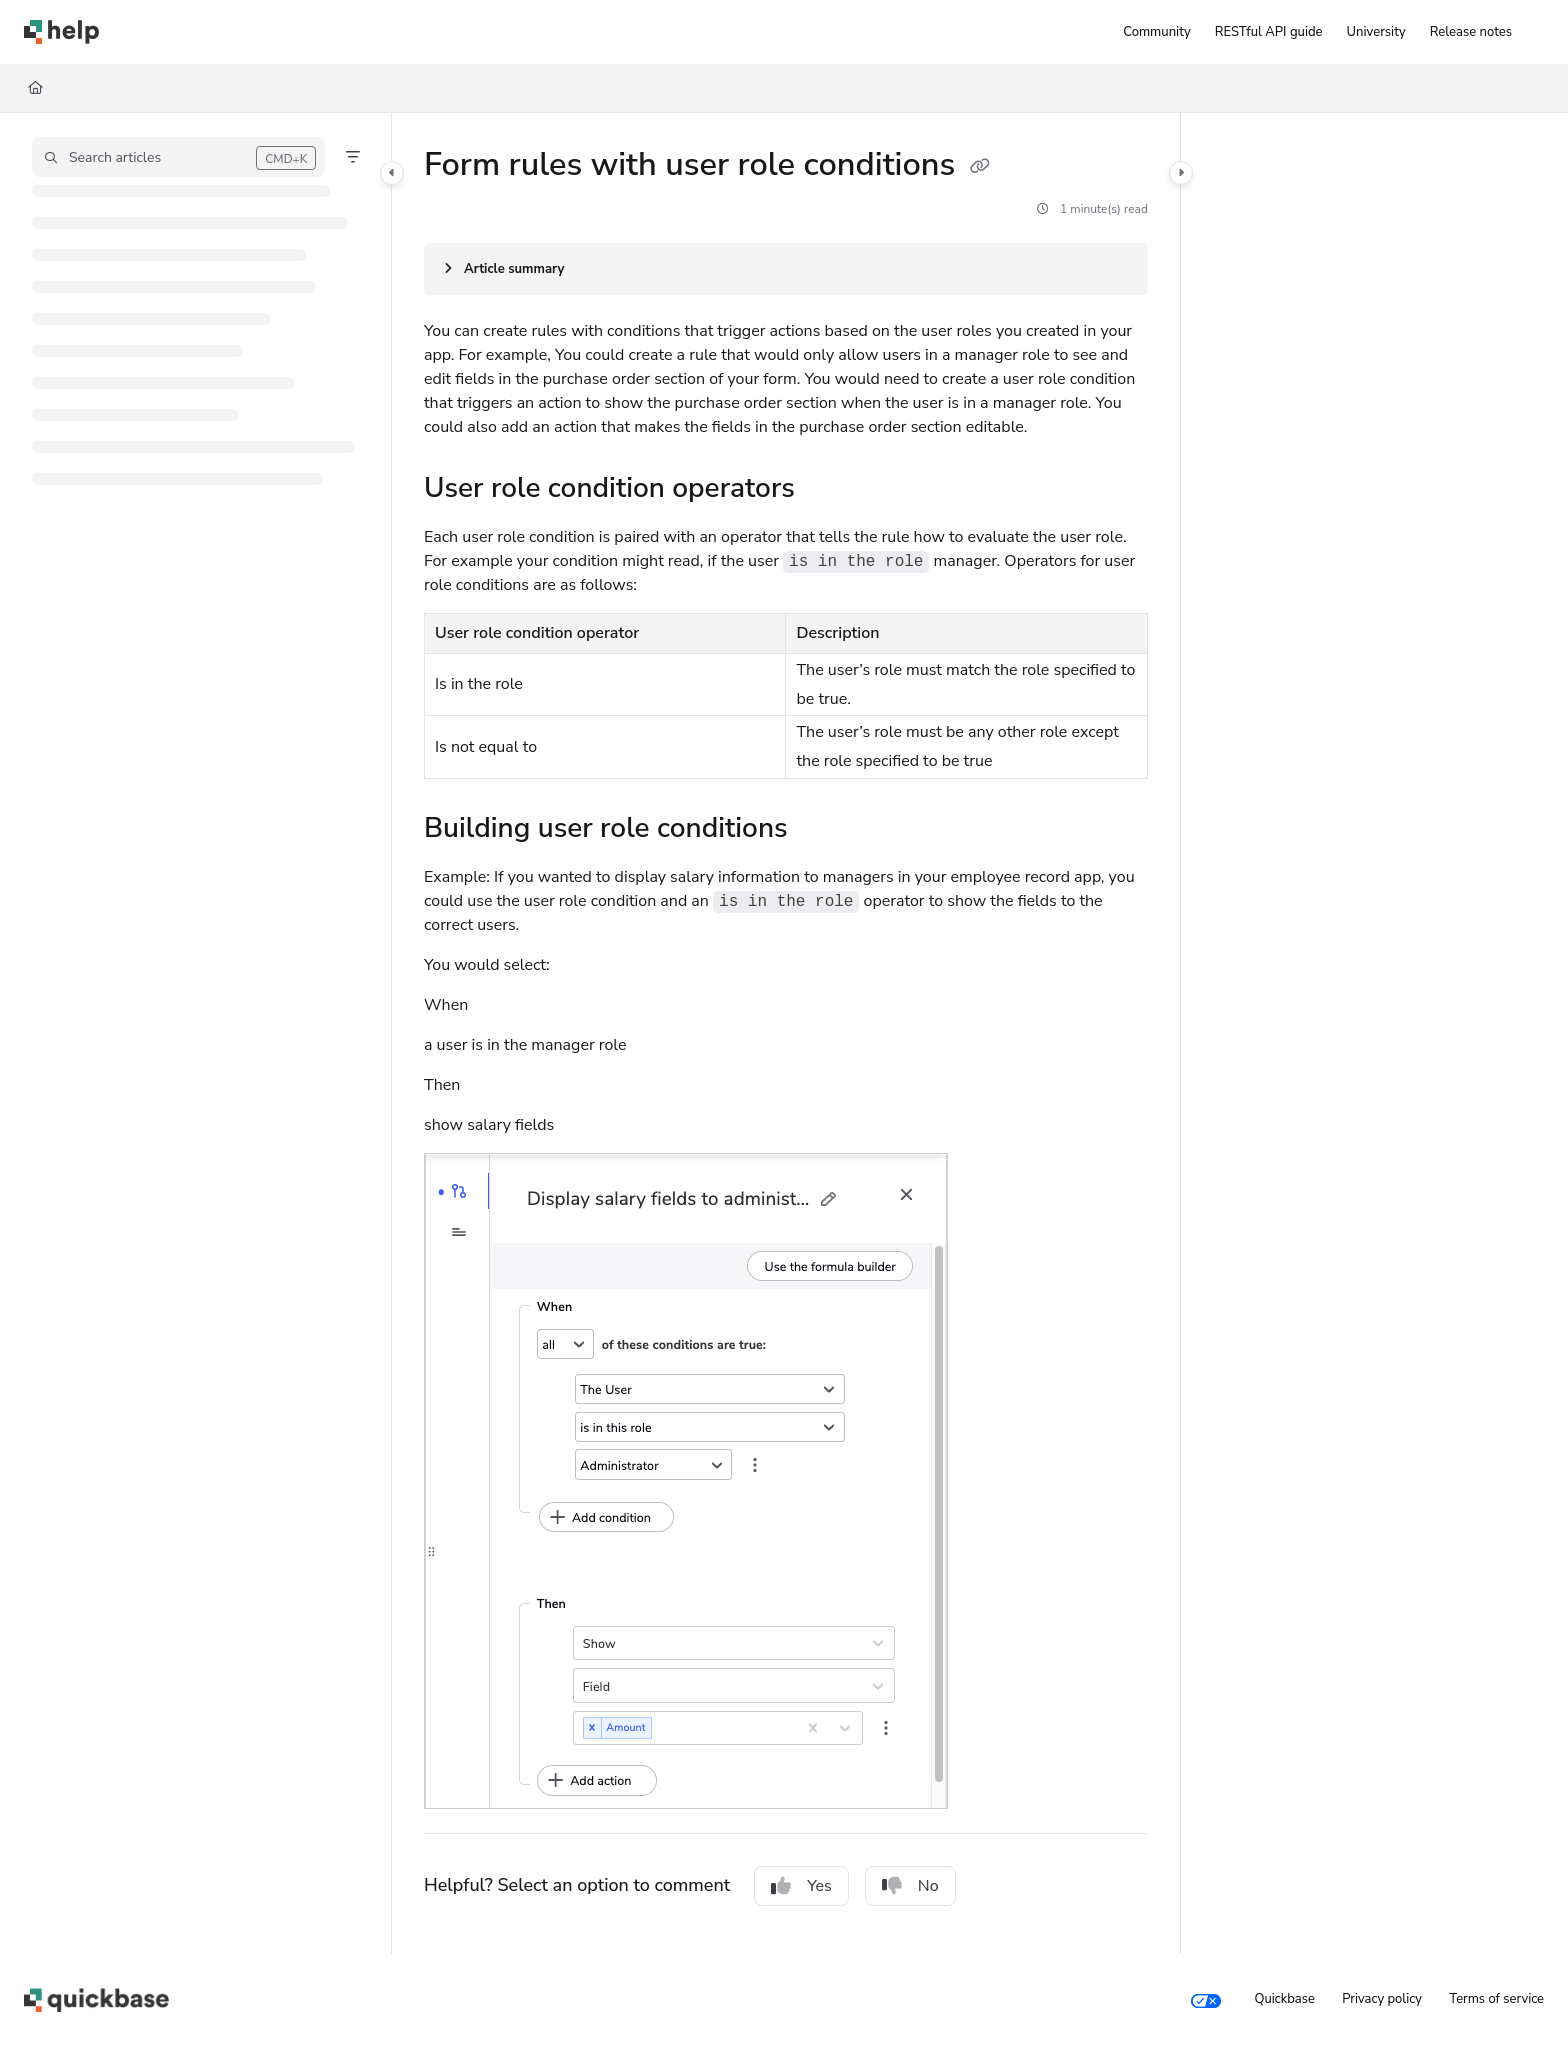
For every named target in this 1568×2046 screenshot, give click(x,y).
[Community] (1156, 32)
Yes (801, 1886)
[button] (178, 157)
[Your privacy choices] (1206, 2000)
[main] (786, 1033)
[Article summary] (786, 269)
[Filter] (353, 157)
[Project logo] (61, 32)
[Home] (35, 88)
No (910, 1886)
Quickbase (1284, 1999)
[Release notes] (1471, 32)
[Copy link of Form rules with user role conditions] (980, 167)
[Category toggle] (392, 173)
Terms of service (1496, 1999)
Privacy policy (1382, 1999)
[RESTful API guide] (1269, 32)
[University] (1376, 32)
